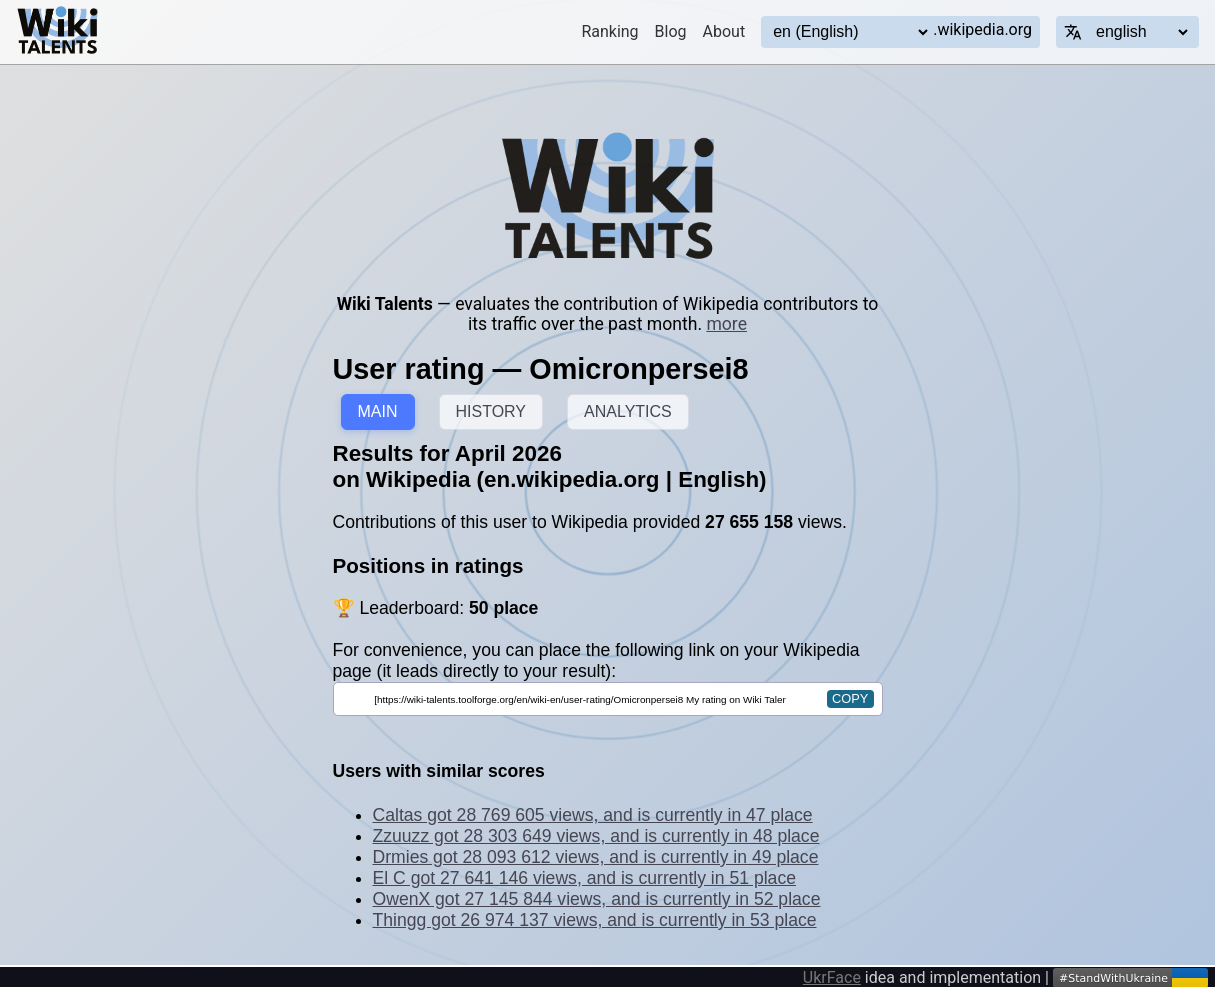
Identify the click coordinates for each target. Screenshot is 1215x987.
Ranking (609, 31)
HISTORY (491, 411)
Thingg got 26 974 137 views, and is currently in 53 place (595, 920)
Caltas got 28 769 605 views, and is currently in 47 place (593, 815)
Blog (671, 31)
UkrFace (832, 977)
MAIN (378, 411)
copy (850, 698)
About (724, 31)
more (726, 324)
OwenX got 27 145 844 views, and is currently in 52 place (597, 899)
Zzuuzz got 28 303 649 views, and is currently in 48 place (596, 836)
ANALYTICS (628, 411)
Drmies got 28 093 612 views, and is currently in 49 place (596, 857)
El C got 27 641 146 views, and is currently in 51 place (584, 878)
